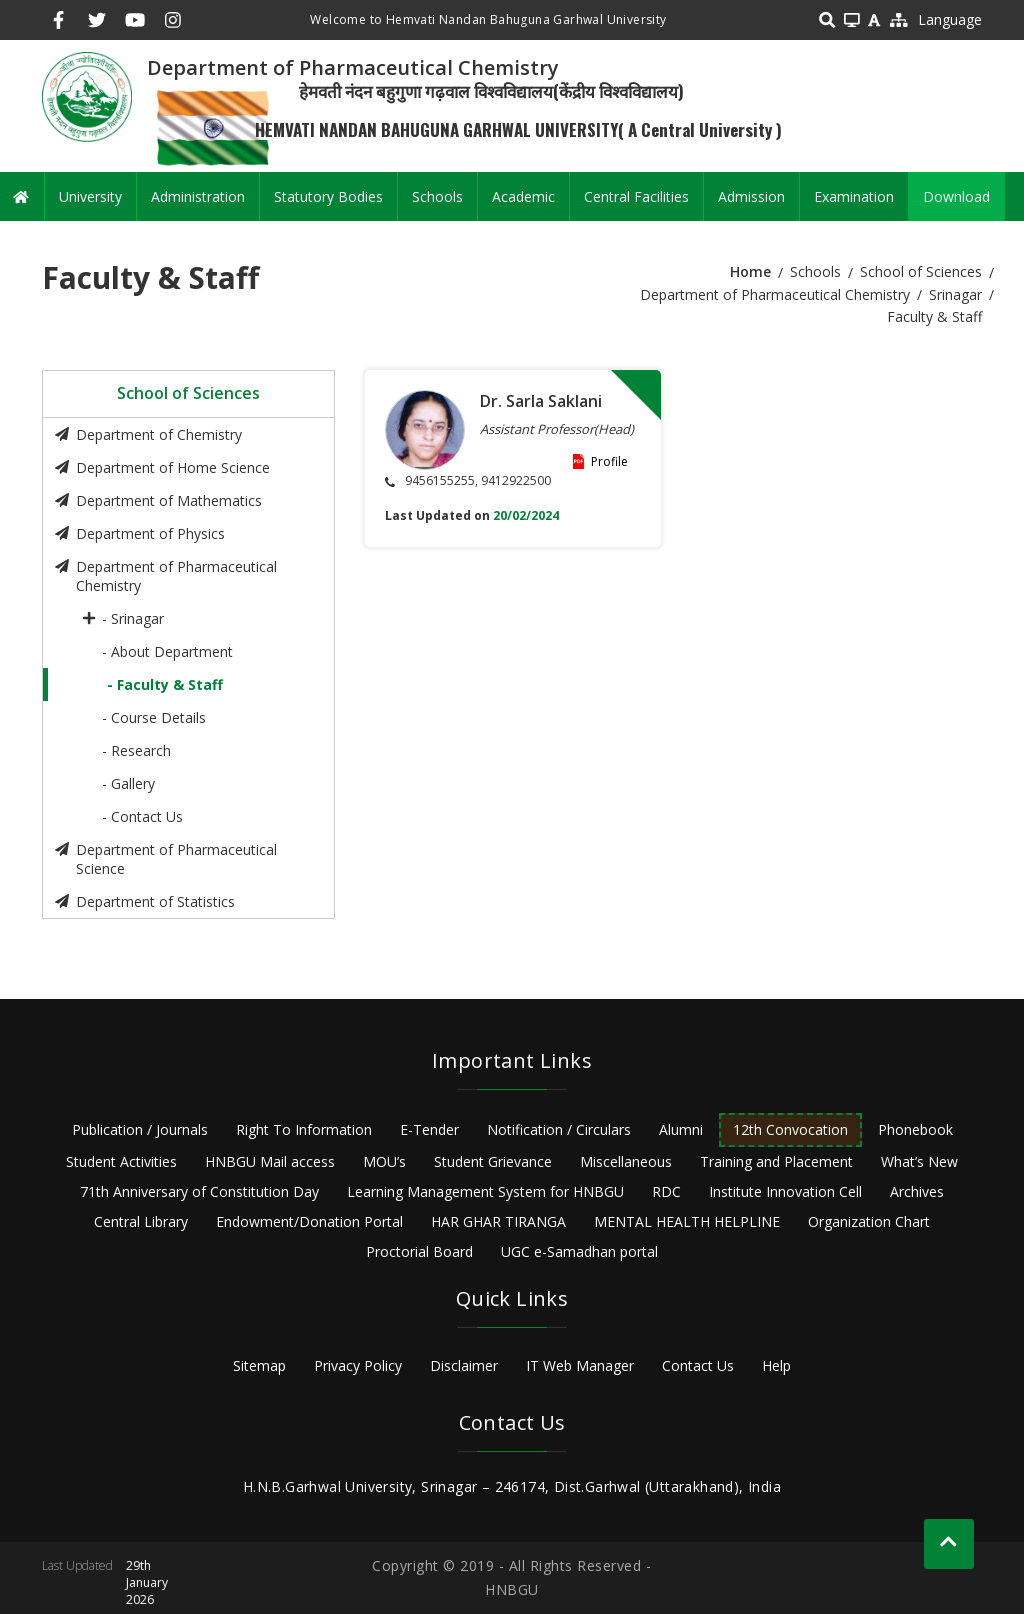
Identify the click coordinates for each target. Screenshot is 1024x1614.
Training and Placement (776, 1161)
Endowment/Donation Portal (309, 1221)
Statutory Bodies (328, 196)
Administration (198, 196)
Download (956, 196)
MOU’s (384, 1161)
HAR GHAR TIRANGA (498, 1221)
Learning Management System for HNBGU (485, 1191)
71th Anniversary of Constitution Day (199, 1191)
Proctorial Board (419, 1251)
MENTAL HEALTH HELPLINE (687, 1221)
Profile (609, 461)
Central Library (141, 1221)
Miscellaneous (626, 1161)
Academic (523, 196)
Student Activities (121, 1161)
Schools (437, 196)
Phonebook (915, 1129)
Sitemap (259, 1365)
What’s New (919, 1161)
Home (750, 271)
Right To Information (304, 1129)
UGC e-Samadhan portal (579, 1251)
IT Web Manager (580, 1365)
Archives (917, 1191)
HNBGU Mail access (270, 1161)
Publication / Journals (140, 1129)
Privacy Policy (358, 1365)
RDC (666, 1191)
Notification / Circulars (559, 1129)
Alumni (681, 1129)
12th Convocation (790, 1129)
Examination (854, 196)
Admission (751, 196)
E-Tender (429, 1129)
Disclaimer (464, 1365)
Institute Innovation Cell (785, 1191)
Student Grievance (493, 1161)
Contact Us (698, 1365)
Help (776, 1365)
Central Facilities (636, 196)
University (90, 196)
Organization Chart (869, 1221)
